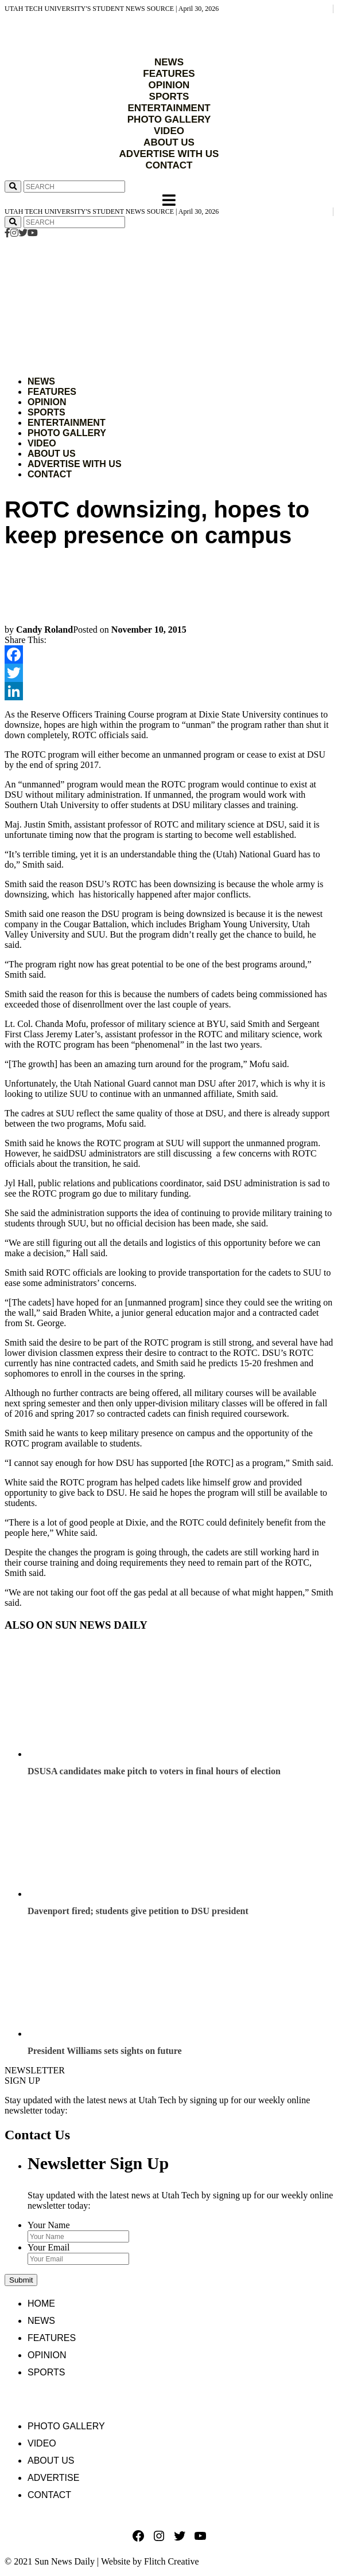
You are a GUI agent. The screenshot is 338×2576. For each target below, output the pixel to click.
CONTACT (169, 165)
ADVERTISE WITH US (169, 153)
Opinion (47, 402)
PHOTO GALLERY (169, 119)
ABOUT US (169, 142)
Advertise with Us (75, 464)
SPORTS (169, 96)
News (41, 381)
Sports (46, 412)
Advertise (53, 2478)
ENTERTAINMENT (168, 108)
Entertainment (67, 423)
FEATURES (169, 73)
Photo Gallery (67, 433)
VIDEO (169, 131)
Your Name (48, 2225)
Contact (50, 474)
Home (41, 2303)
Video (42, 443)
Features (52, 392)
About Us (52, 453)
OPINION (169, 85)
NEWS (169, 62)
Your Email (49, 2247)
